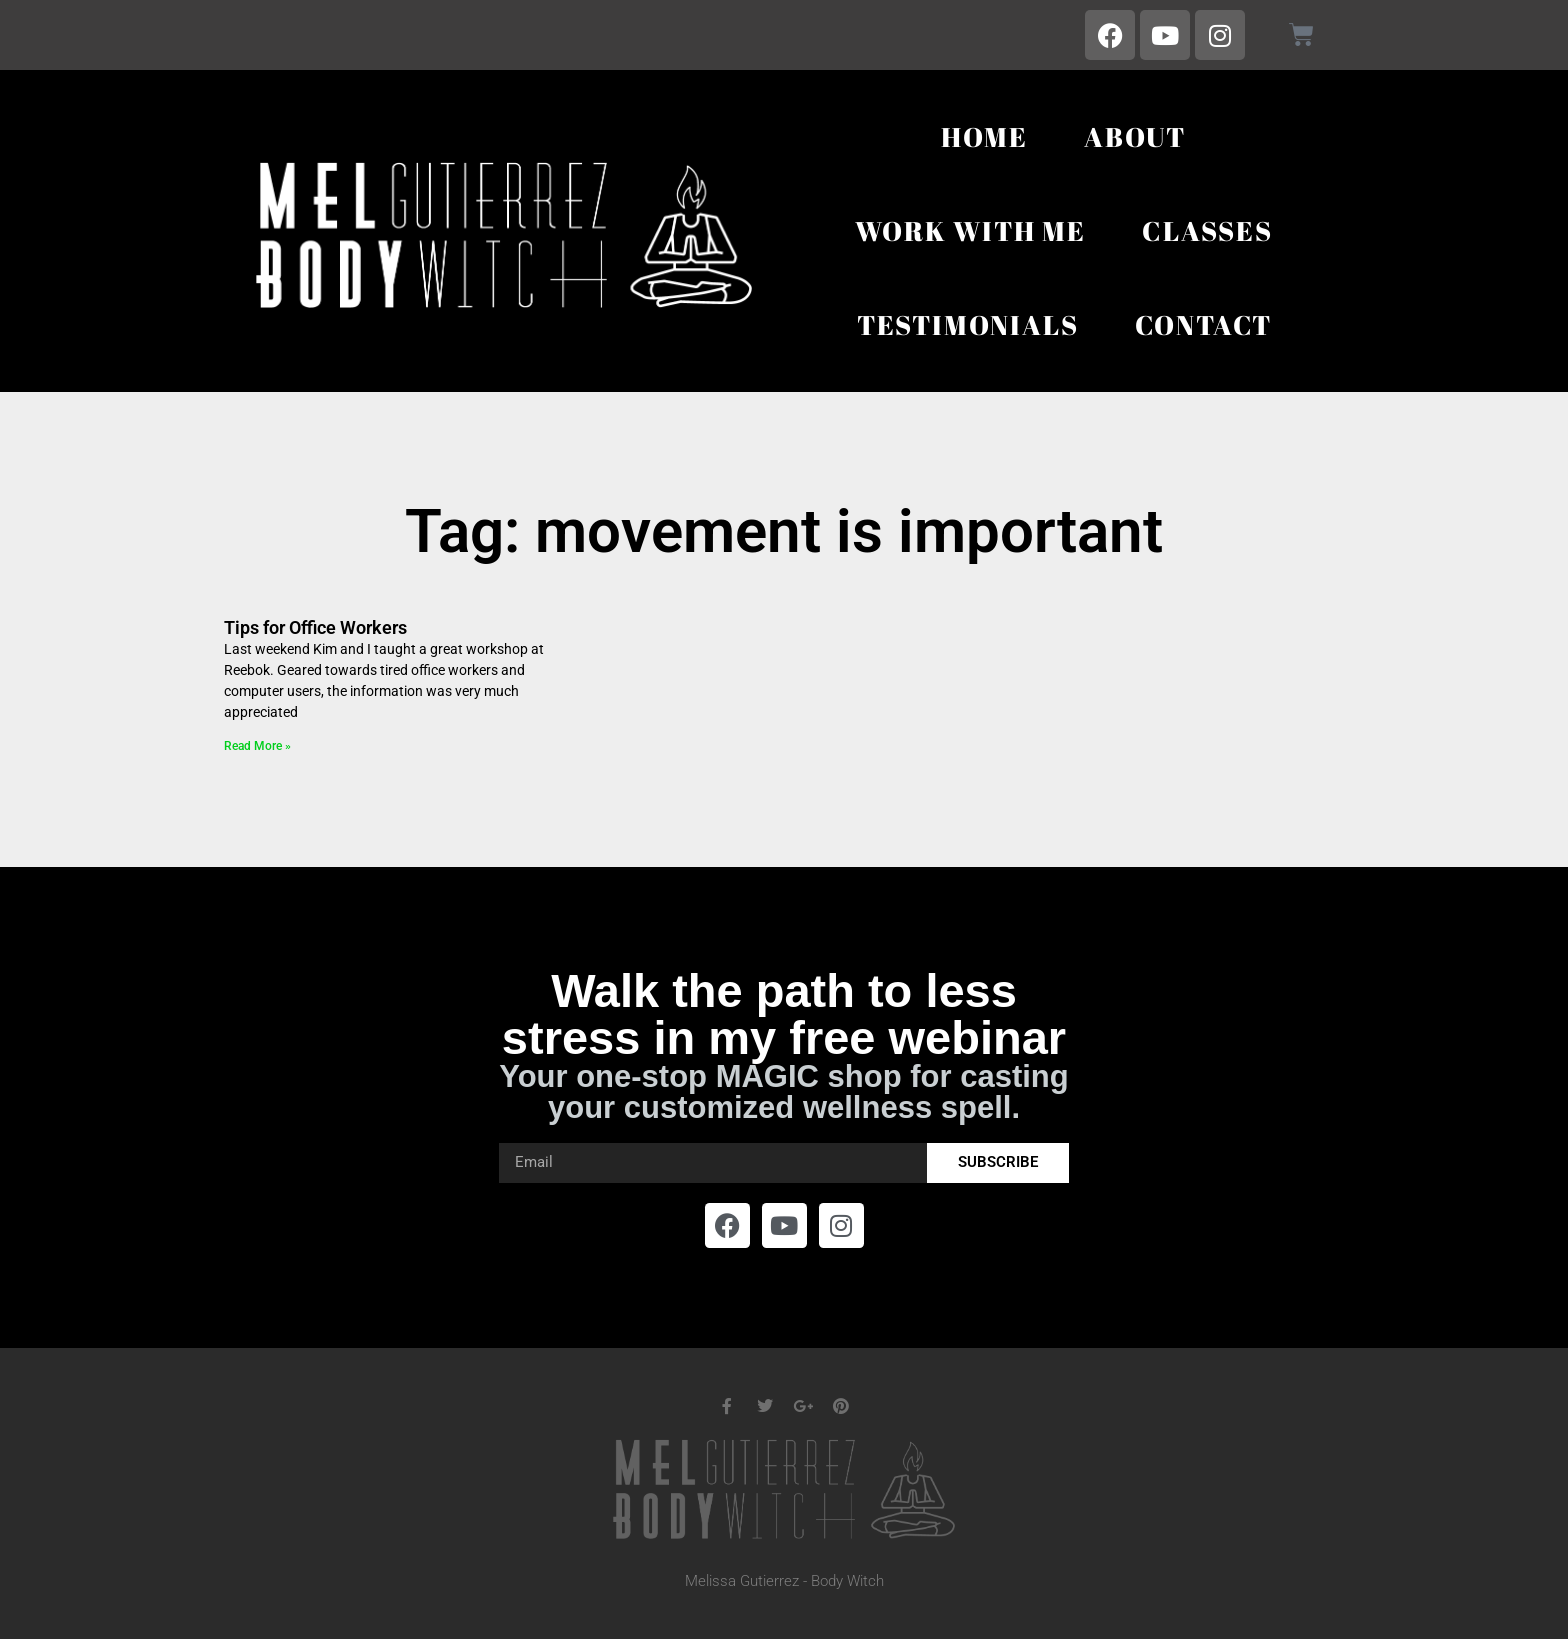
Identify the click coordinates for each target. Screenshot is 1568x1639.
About (1135, 136)
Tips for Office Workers (315, 627)
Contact (1204, 324)
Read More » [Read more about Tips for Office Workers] (257, 746)
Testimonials (968, 324)
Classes (1207, 230)
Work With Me (970, 230)
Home (984, 136)
